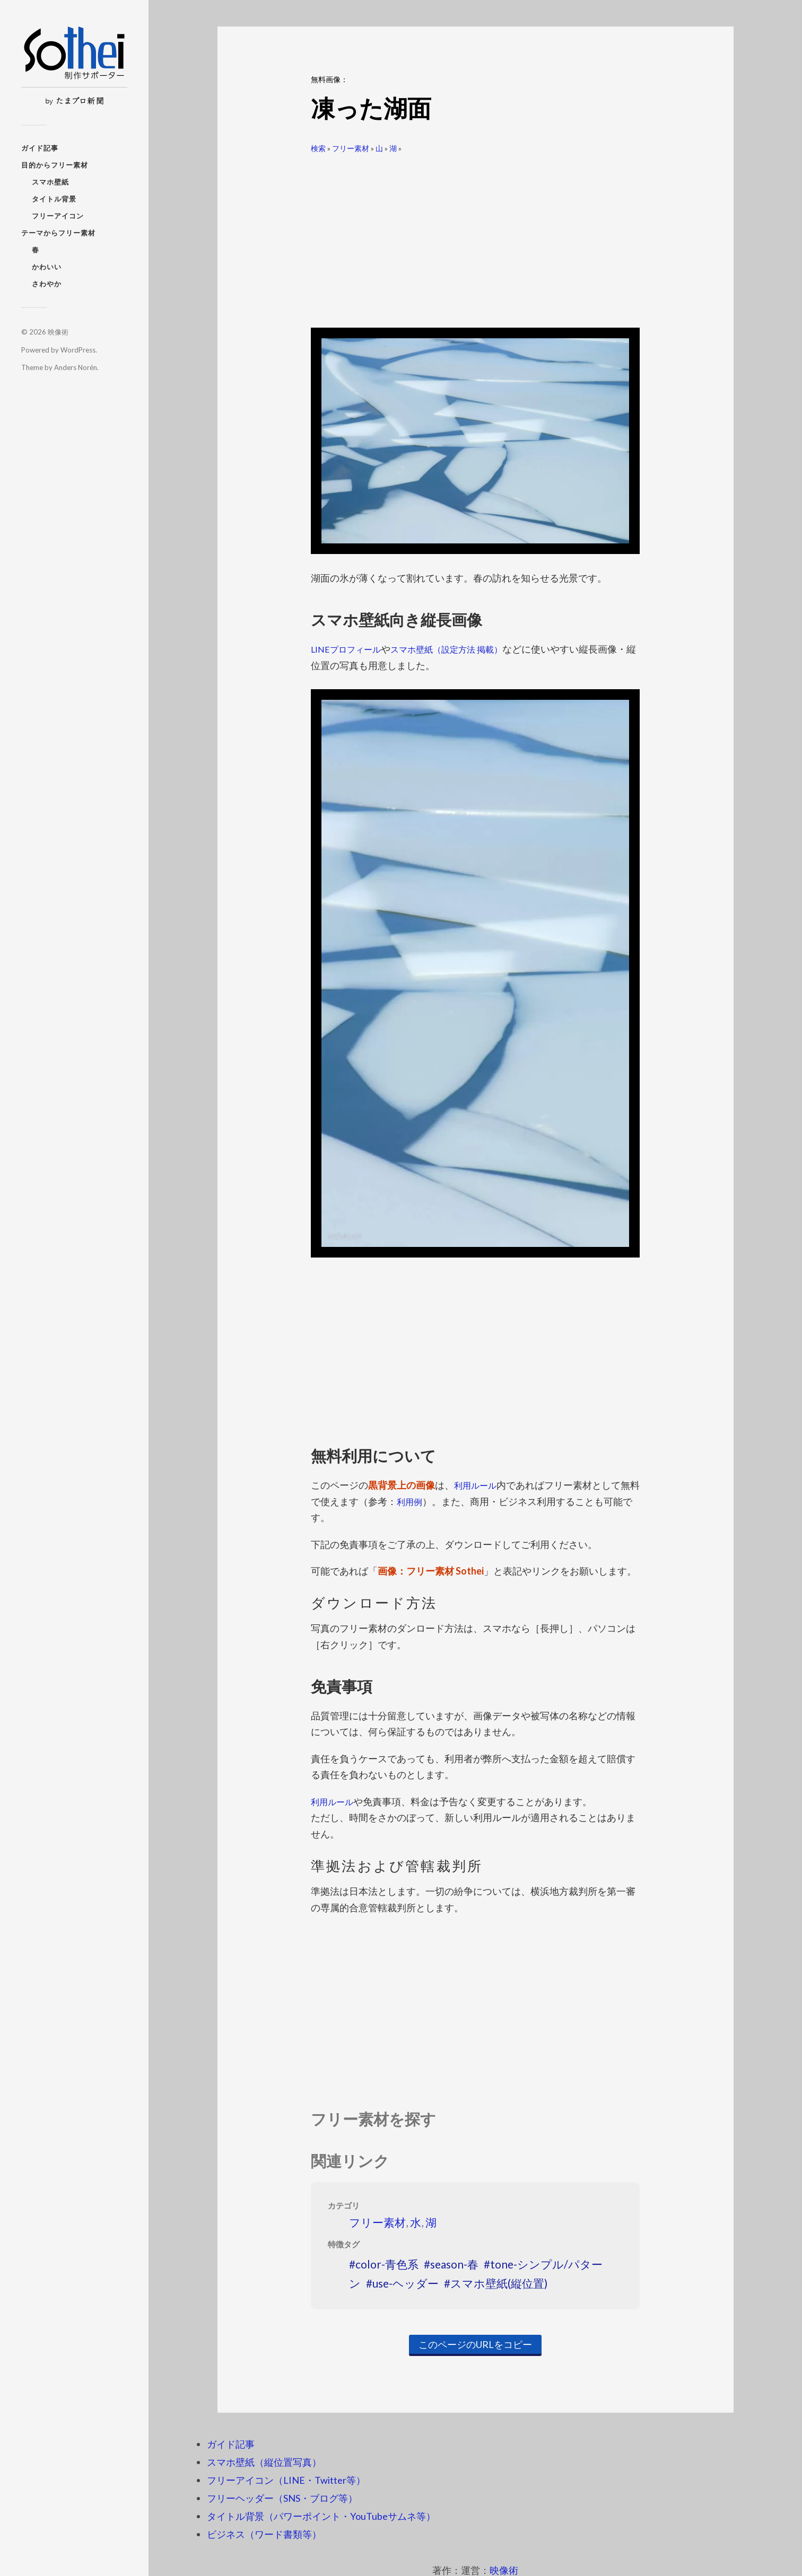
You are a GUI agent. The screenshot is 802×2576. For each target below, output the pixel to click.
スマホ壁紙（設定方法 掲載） (462, 649)
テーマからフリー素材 (58, 232)
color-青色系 (387, 2264)
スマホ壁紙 (50, 182)
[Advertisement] (475, 236)
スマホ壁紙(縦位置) (498, 2283)
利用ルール (478, 1485)
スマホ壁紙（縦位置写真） (264, 2462)
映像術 (58, 332)
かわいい (47, 266)
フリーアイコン (58, 216)
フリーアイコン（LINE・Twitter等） (286, 2480)
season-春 (454, 2264)
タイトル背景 (54, 199)
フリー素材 (350, 148)
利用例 (420, 1501)
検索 (318, 148)
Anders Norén (75, 367)
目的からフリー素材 (54, 165)
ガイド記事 (39, 148)
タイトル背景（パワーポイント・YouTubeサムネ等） (321, 2516)
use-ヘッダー (405, 2283)
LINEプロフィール (350, 649)
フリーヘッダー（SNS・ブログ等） (282, 2498)
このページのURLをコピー (475, 2344)
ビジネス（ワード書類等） (264, 2534)
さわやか (47, 283)
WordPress (77, 350)
